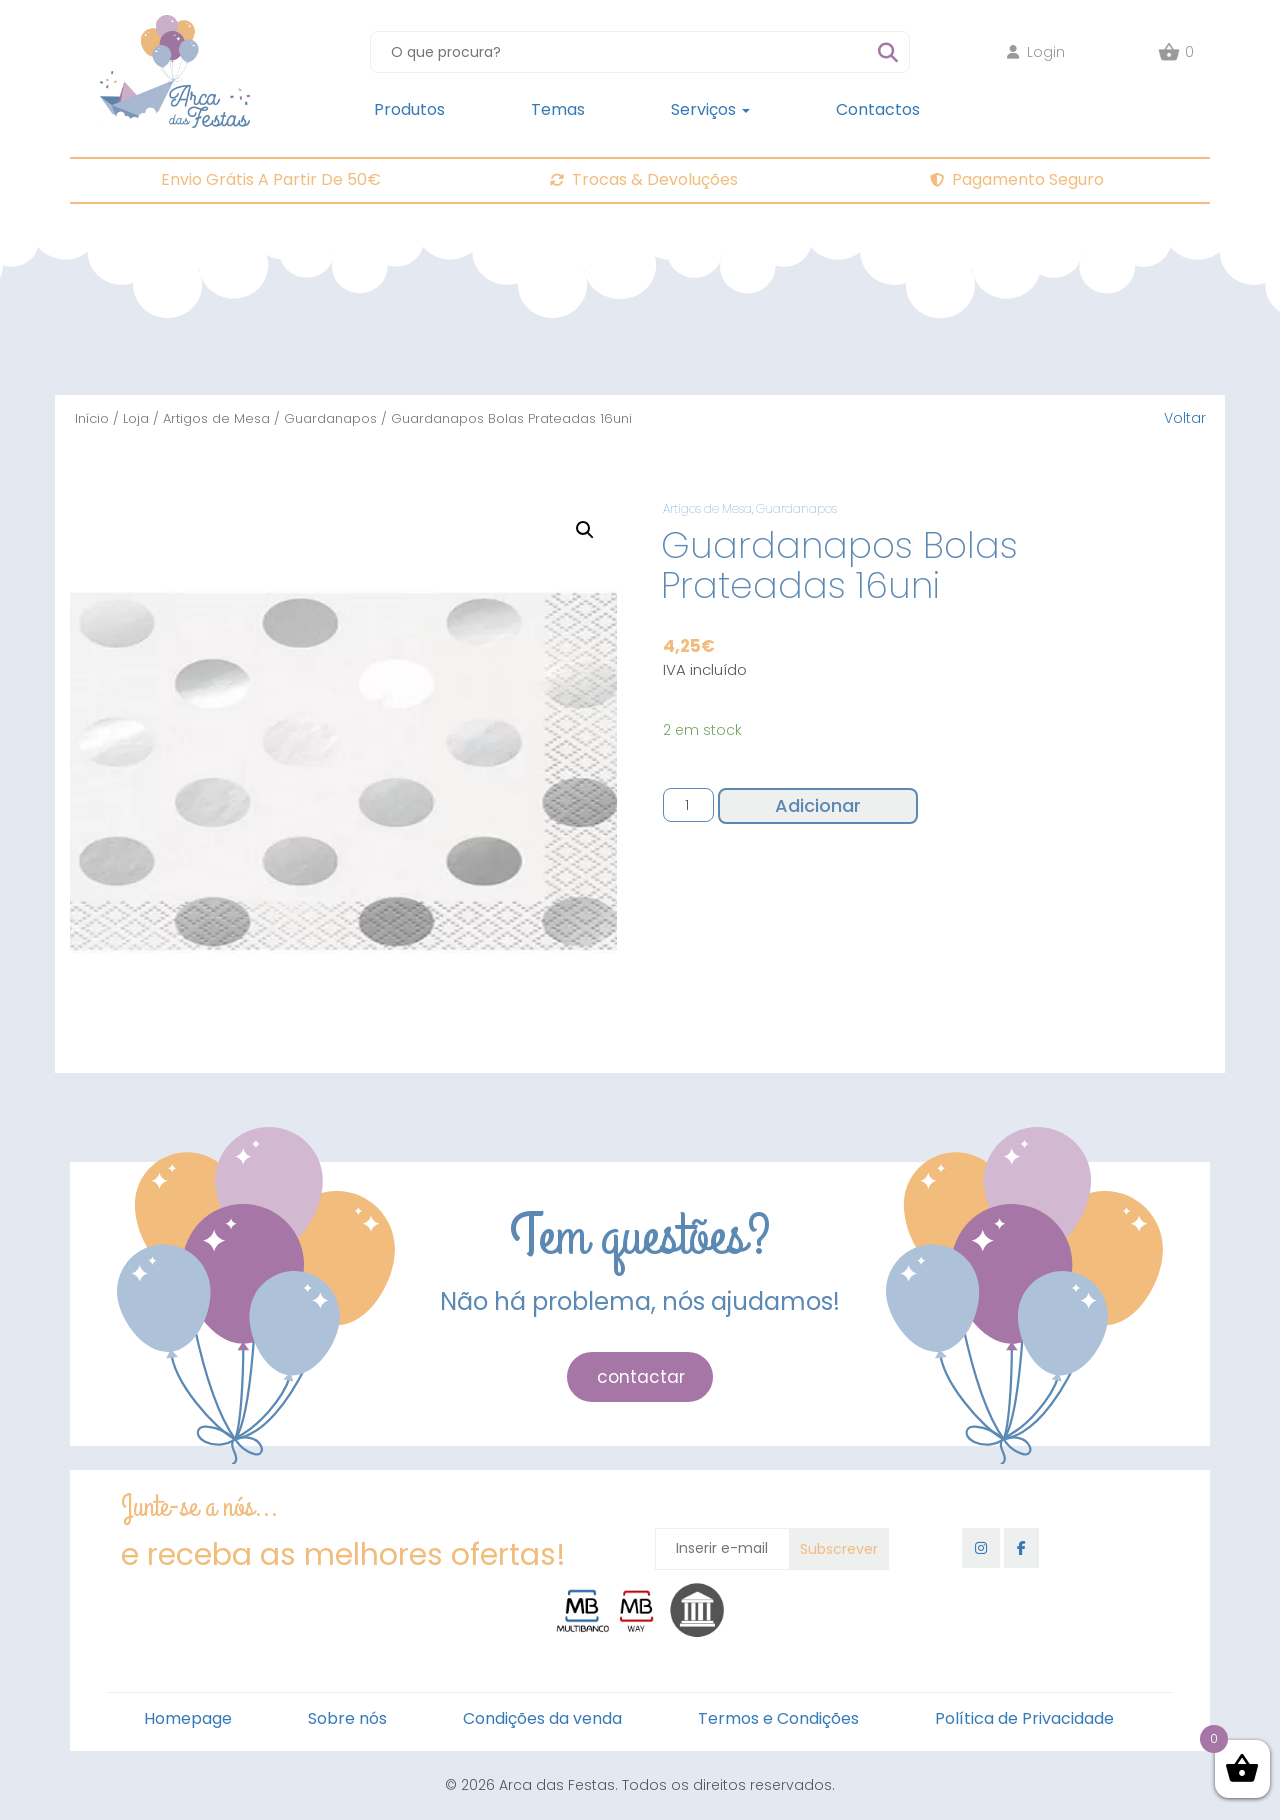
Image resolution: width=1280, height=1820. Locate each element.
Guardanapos (330, 418)
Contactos (878, 109)
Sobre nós (347, 1718)
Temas (558, 109)
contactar (641, 1377)
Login (1036, 52)
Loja (136, 418)
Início (92, 418)
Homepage (188, 1718)
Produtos (409, 109)
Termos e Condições (778, 1718)
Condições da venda (542, 1718)
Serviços (710, 109)
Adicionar (818, 805)
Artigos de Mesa (216, 418)
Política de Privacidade (1024, 1718)
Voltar (1185, 418)
